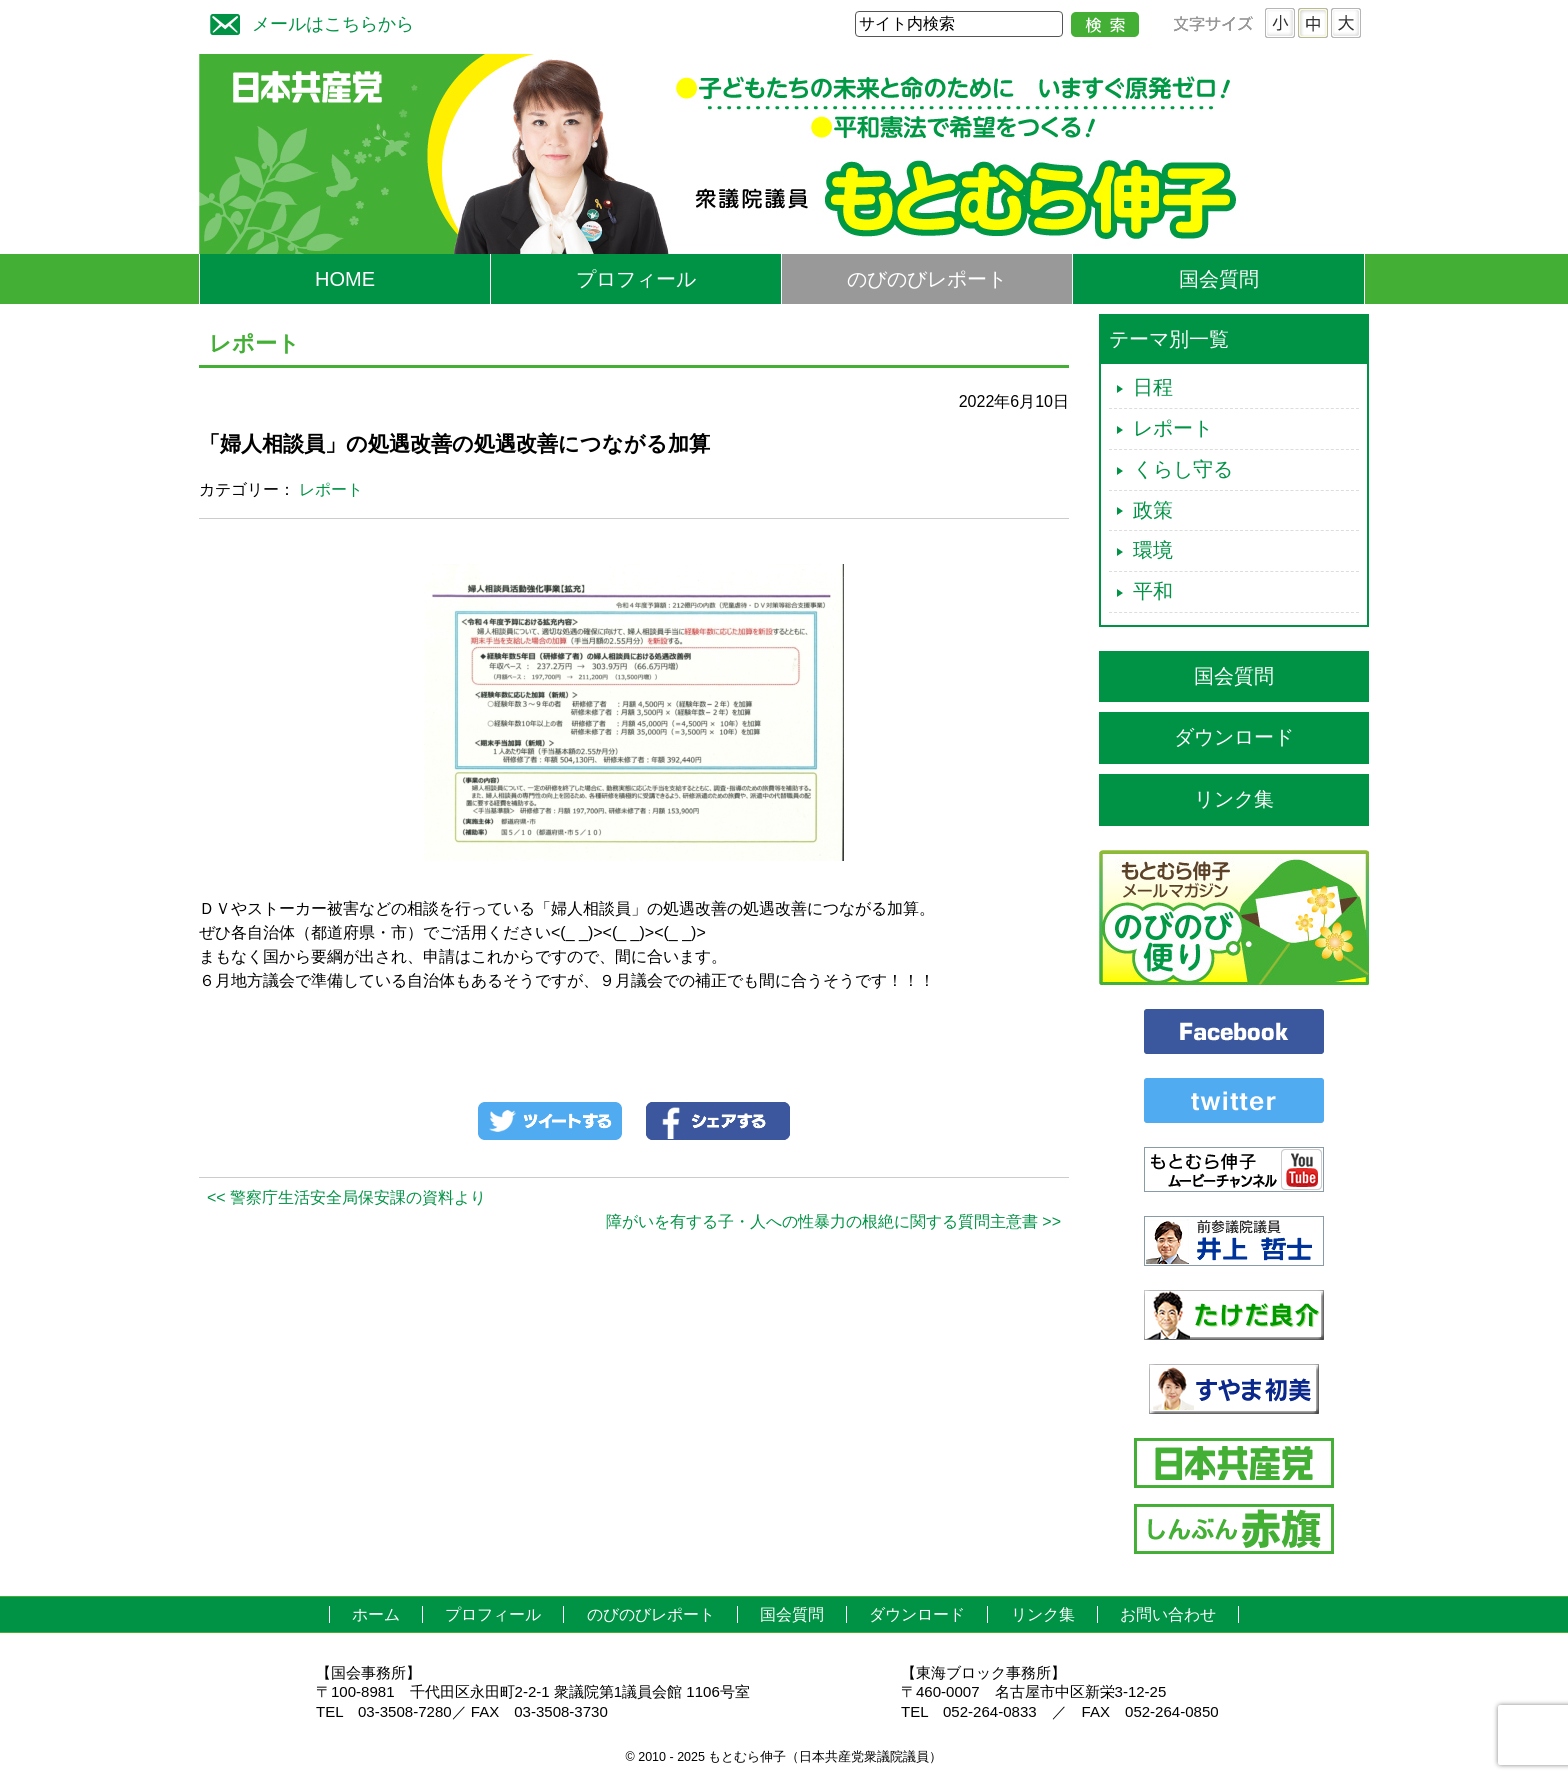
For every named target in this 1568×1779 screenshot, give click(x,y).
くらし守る (1183, 469)
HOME (345, 279)
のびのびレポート (927, 279)
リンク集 (1234, 799)
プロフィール (636, 279)
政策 (1153, 510)
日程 (1153, 387)
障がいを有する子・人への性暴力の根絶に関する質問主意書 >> (833, 1221)
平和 (1153, 591)
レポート (331, 489)
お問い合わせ (1168, 1614)
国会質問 (1219, 279)
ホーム (376, 1614)
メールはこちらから (307, 21)
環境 (1153, 550)
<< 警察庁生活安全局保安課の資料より (346, 1197)
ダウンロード (1234, 737)
